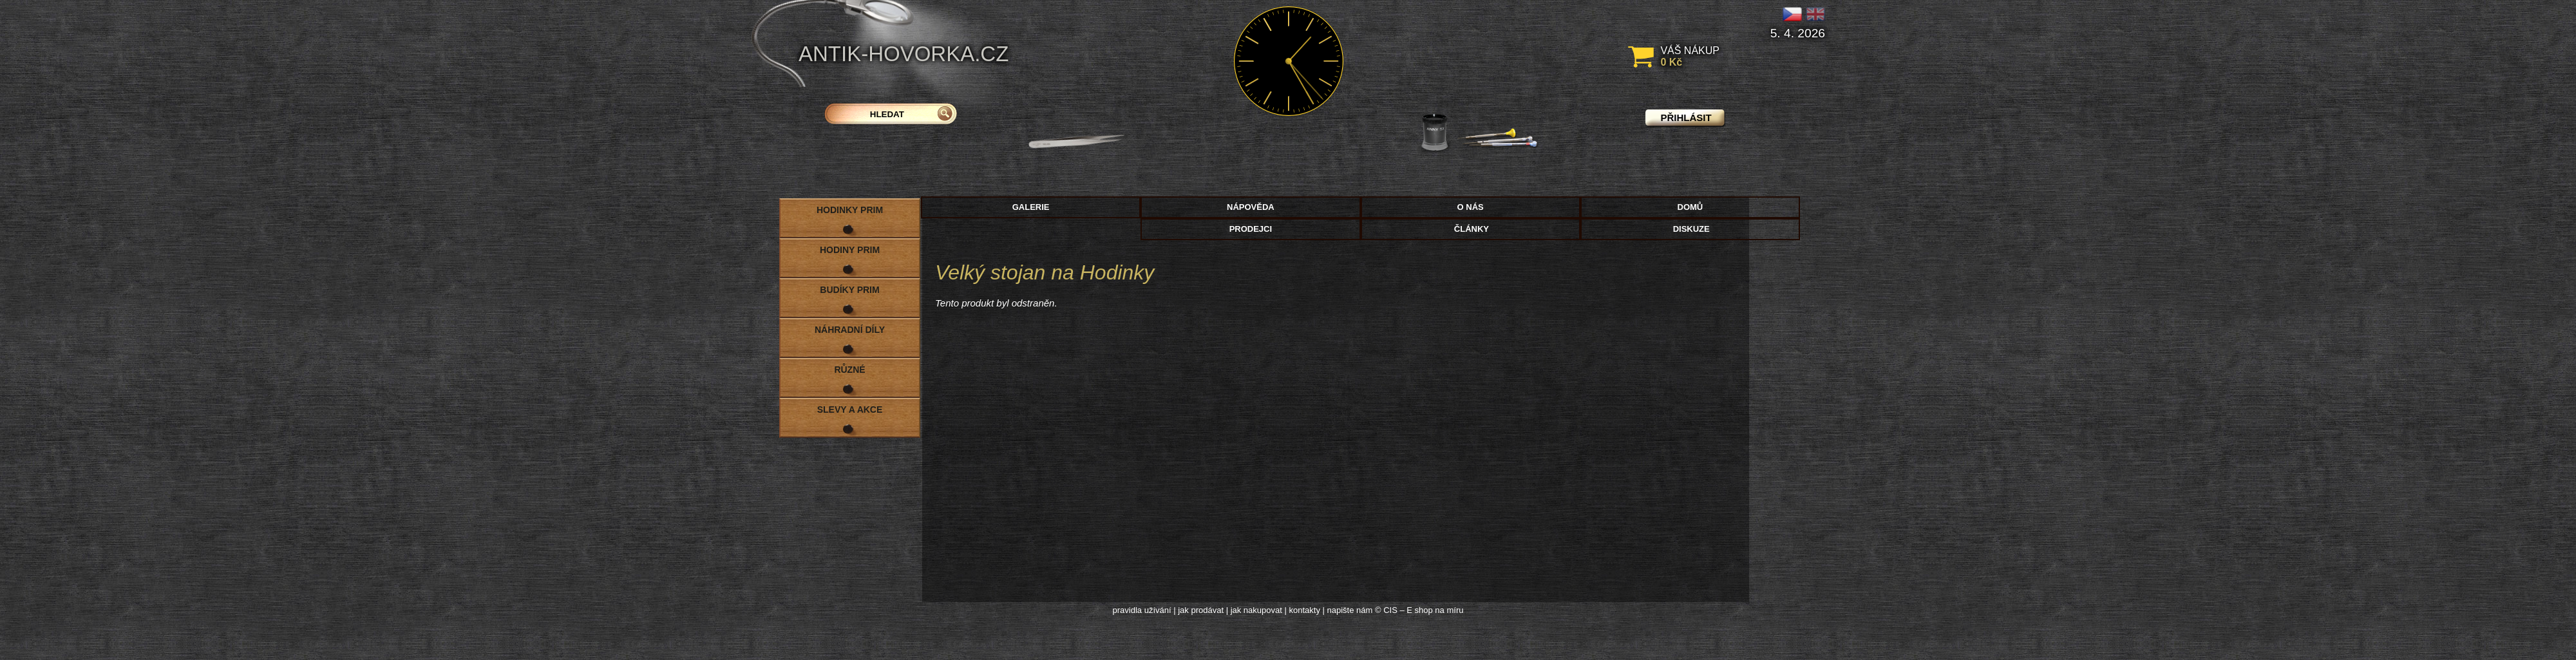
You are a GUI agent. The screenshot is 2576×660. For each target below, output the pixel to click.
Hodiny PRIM (850, 250)
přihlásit (1685, 117)
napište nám (1350, 610)
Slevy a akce (850, 409)
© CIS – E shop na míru (1419, 610)
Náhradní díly (850, 330)
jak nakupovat (1256, 610)
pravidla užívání (1142, 610)
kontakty (1304, 610)
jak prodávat (1201, 610)
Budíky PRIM (849, 290)
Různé (849, 369)
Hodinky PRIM (850, 210)
